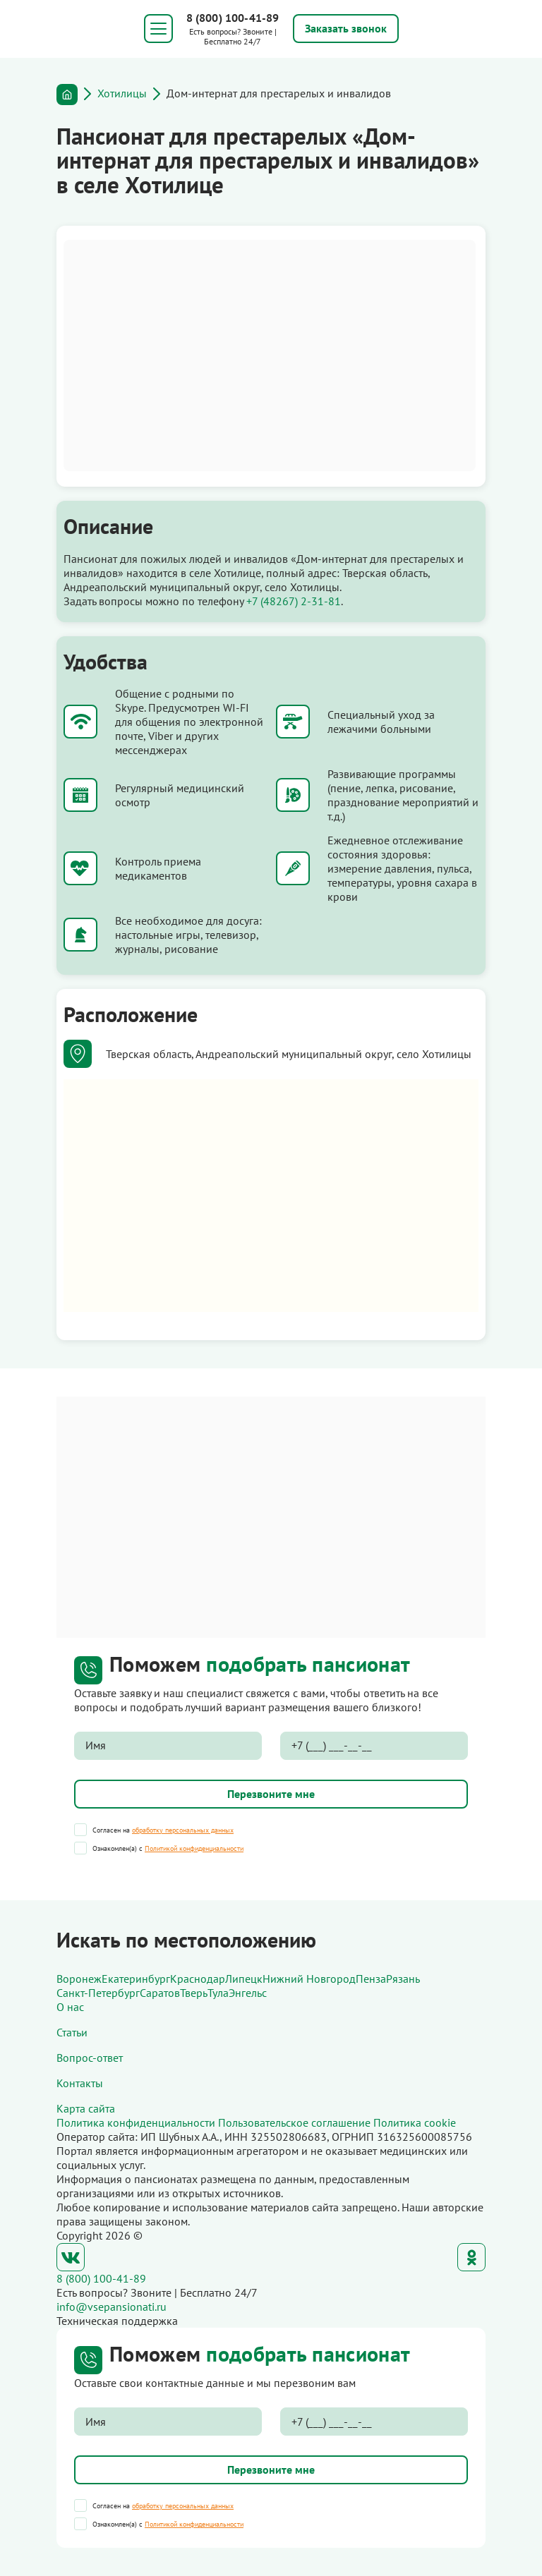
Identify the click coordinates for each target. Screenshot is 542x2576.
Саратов (160, 1993)
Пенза (371, 1979)
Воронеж (79, 1979)
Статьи (72, 2032)
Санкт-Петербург (98, 1993)
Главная (67, 94)
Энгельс (248, 1993)
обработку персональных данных (183, 1830)
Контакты (79, 2083)
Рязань (403, 1979)
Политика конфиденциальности (135, 2122)
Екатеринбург (136, 1979)
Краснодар (197, 1979)
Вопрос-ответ (89, 2058)
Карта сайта (85, 2108)
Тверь (193, 1993)
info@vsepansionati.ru (111, 2306)
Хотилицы (122, 93)
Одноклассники (471, 2257)
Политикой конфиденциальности (194, 1848)
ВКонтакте (70, 2257)
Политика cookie (414, 2122)
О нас (70, 2007)
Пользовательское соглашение (294, 2122)
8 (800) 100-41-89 (232, 18)
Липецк (244, 1979)
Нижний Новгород (309, 1979)
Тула (218, 1993)
